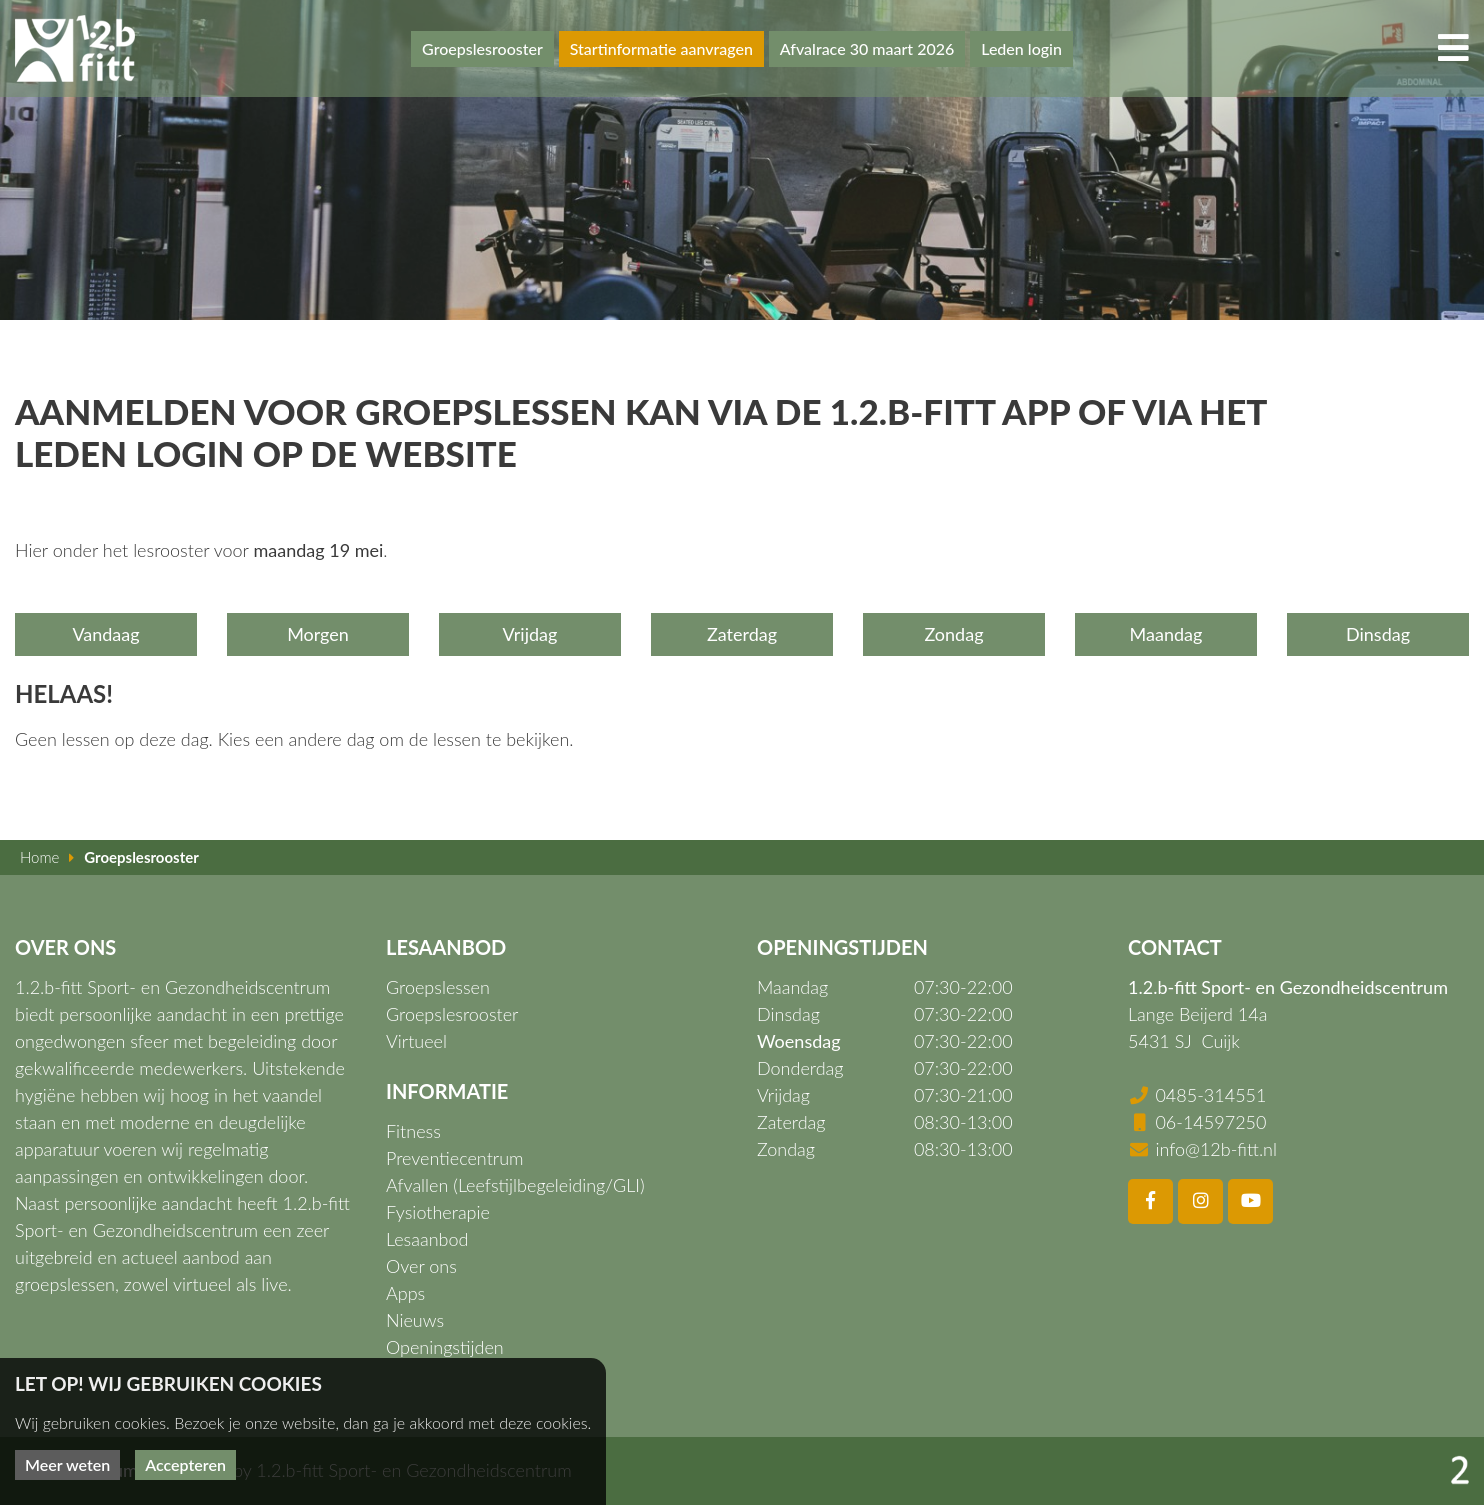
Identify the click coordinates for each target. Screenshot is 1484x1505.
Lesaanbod (427, 1239)
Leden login (1021, 48)
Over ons (421, 1266)
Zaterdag (742, 634)
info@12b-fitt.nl (1216, 1149)
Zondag (953, 634)
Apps (405, 1293)
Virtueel (416, 1041)
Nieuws (415, 1320)
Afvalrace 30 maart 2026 (867, 48)
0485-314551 (1210, 1095)
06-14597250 (1210, 1122)
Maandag (1166, 634)
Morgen (318, 634)
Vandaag (105, 634)
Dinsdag (1378, 634)
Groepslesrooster (482, 48)
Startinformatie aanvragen (661, 48)
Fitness (413, 1131)
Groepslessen (438, 987)
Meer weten (67, 1464)
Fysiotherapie (438, 1212)
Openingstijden (445, 1347)
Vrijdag (530, 634)
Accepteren (185, 1464)
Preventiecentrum (455, 1158)
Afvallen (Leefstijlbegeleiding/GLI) (515, 1185)
